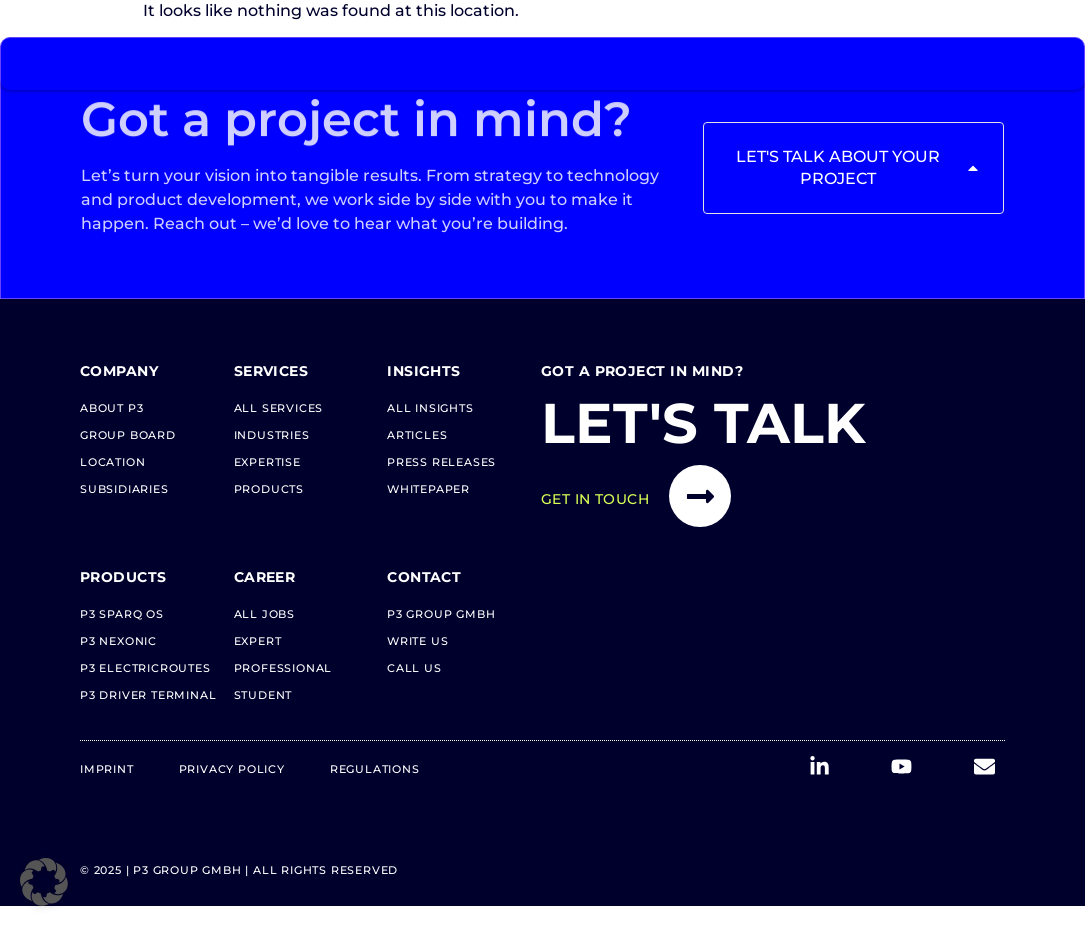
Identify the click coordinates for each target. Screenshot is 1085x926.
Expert (258, 641)
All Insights (430, 408)
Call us (414, 668)
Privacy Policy (232, 769)
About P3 (111, 408)
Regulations (375, 769)
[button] (44, 882)
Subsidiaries (124, 489)
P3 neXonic (118, 641)
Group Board (128, 435)
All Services (279, 408)
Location (112, 462)
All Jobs (264, 614)
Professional (283, 668)
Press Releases (441, 462)
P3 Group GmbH (441, 614)
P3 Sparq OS (122, 614)
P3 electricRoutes (145, 668)
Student (263, 695)
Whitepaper (428, 489)
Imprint (107, 769)
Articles (417, 435)
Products (269, 489)
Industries (272, 435)
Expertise (267, 462)
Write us (417, 641)
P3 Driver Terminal (148, 695)
